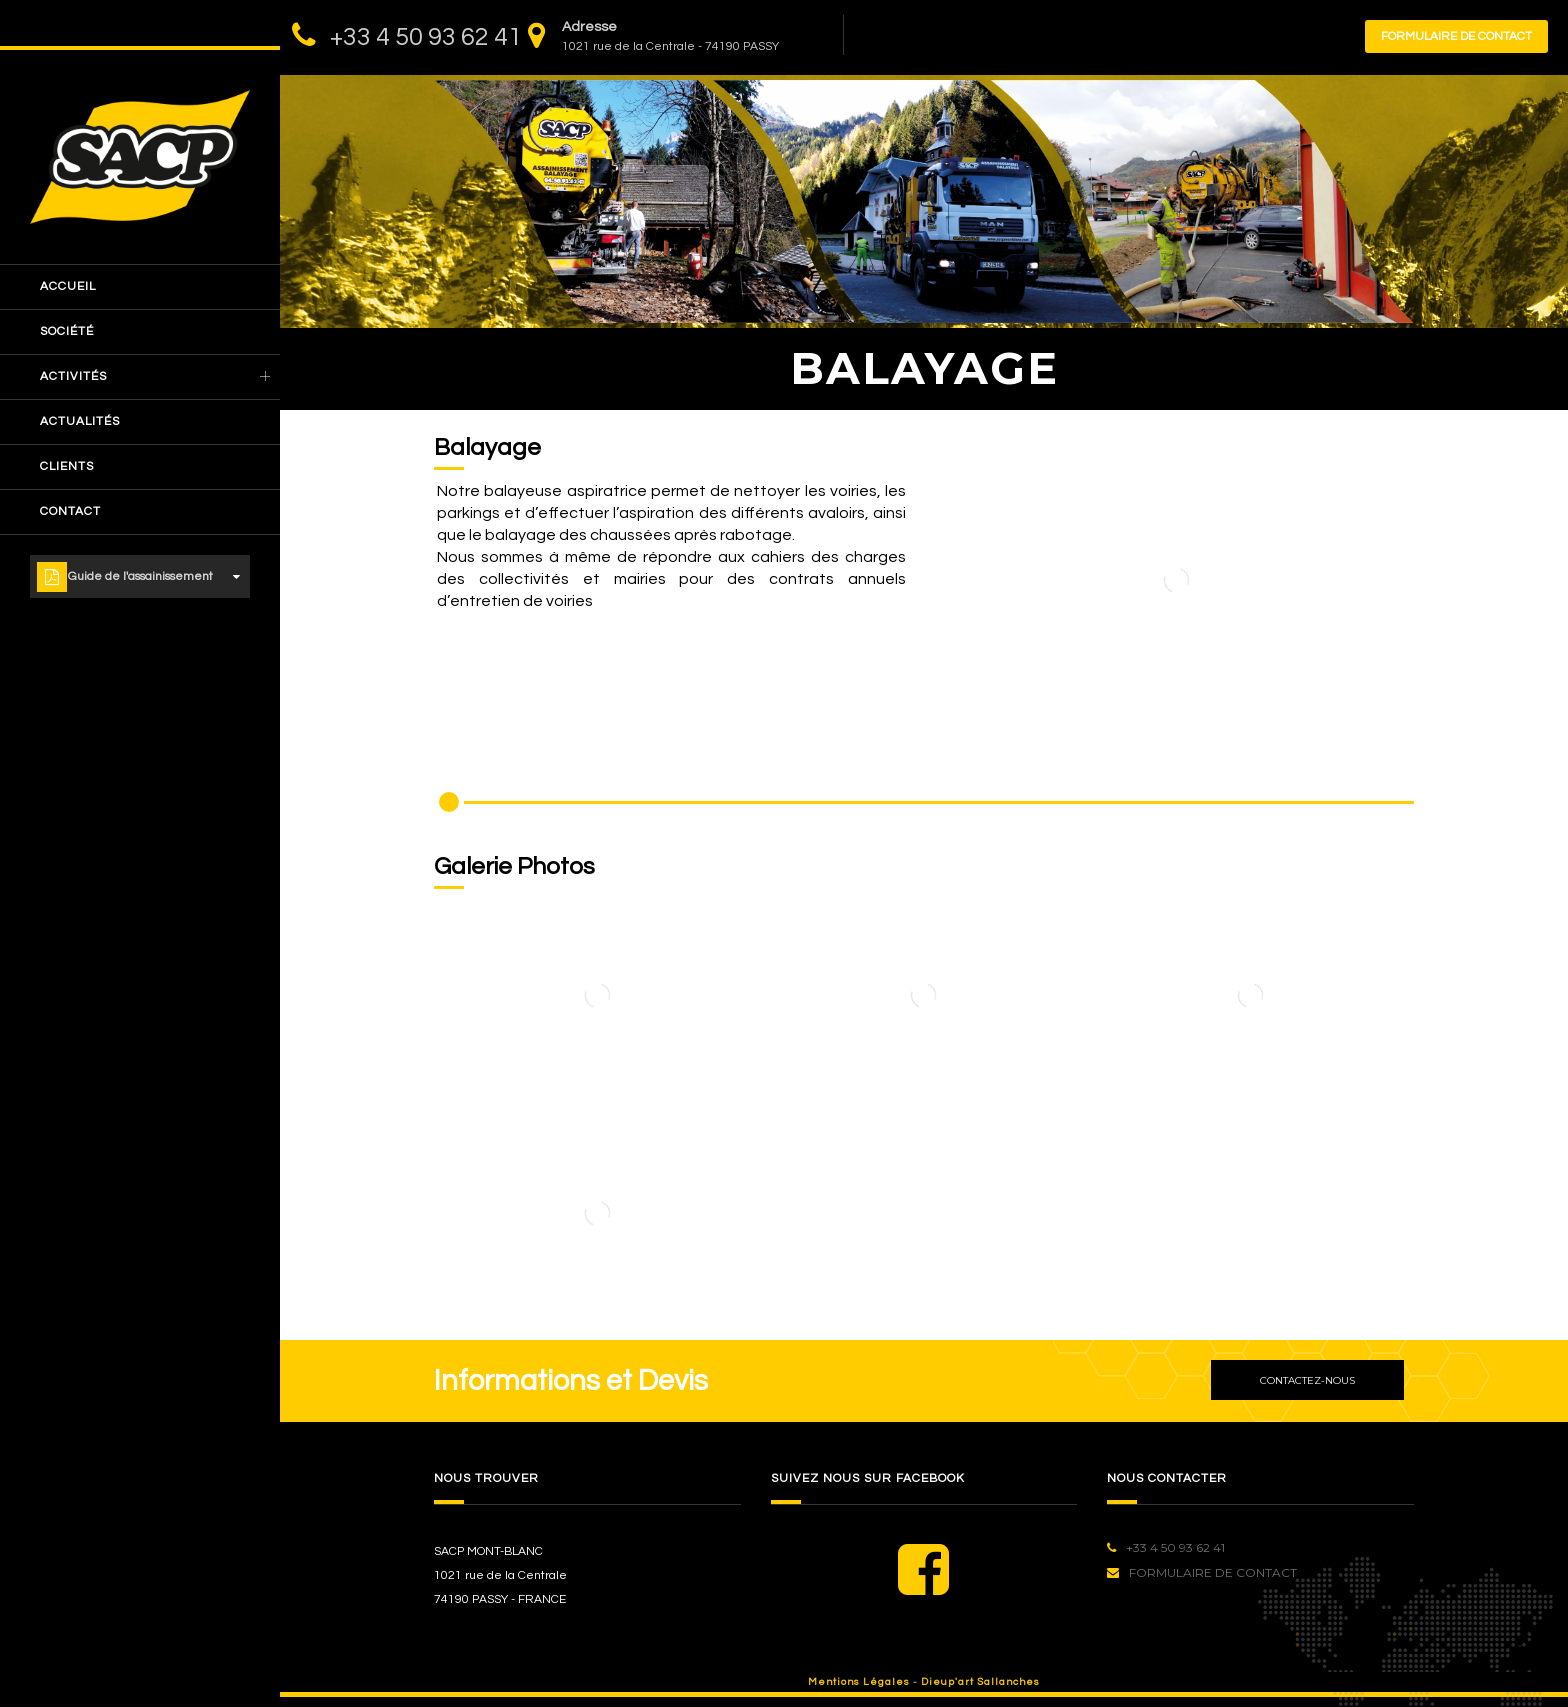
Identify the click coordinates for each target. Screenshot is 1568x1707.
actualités (80, 422)
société (67, 332)
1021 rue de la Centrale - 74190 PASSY (670, 46)
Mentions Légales (859, 1682)
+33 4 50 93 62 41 (426, 37)
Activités (73, 377)
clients (67, 467)
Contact (70, 512)
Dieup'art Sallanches (980, 1682)
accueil (68, 287)
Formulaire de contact (1456, 36)
